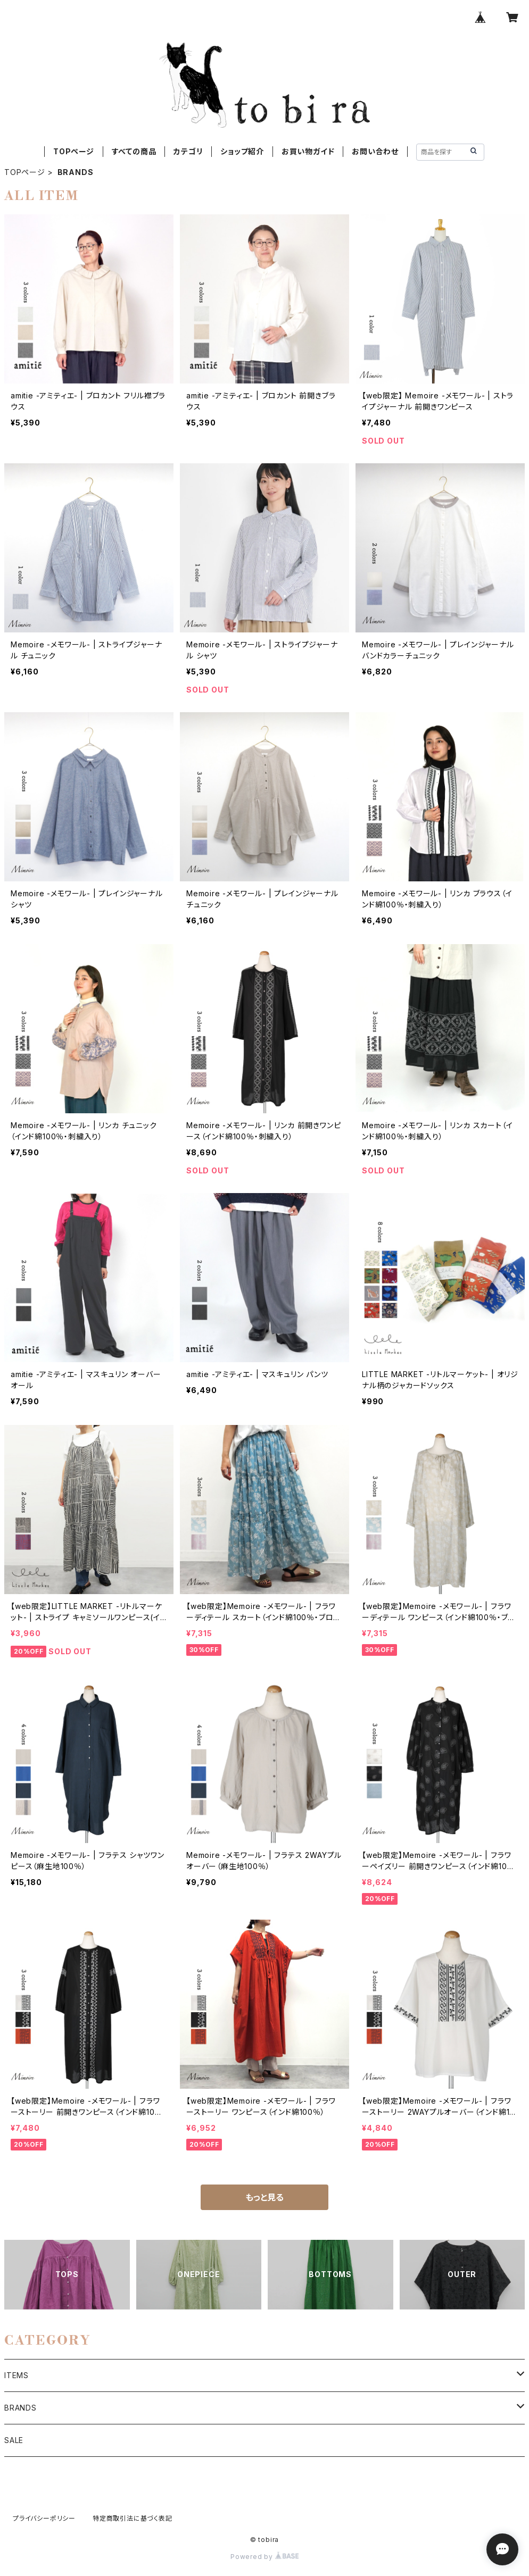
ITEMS (16, 2375)
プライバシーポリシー (44, 2518)
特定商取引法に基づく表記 (132, 2518)
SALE (13, 2440)
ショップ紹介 (242, 151)
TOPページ (73, 151)
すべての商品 (134, 151)
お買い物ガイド (308, 151)
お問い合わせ (375, 151)
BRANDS (20, 2407)
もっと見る (264, 2197)
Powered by (264, 2557)
